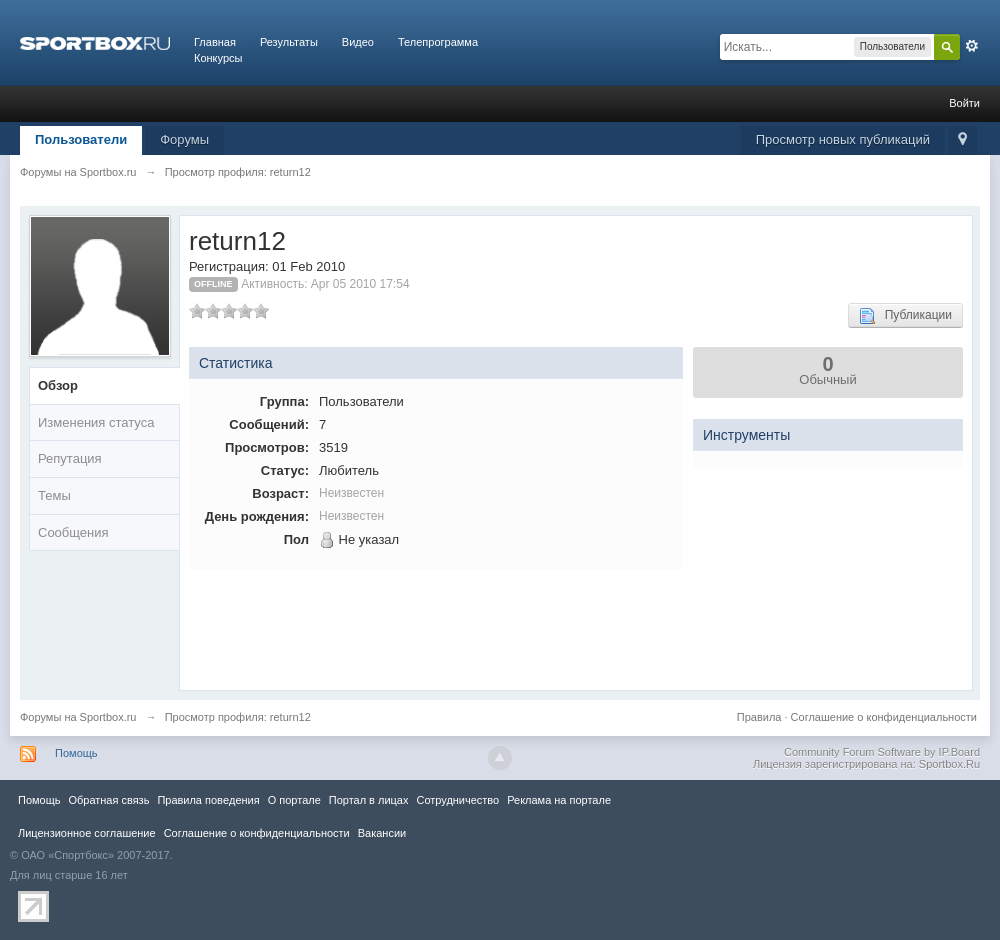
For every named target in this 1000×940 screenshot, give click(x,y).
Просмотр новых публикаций (843, 139)
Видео (358, 42)
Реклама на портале (559, 800)
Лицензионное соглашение (87, 833)
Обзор (58, 385)
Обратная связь (108, 800)
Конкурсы (218, 58)
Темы (54, 495)
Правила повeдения (208, 800)
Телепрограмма (438, 42)
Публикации (905, 316)
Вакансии (382, 833)
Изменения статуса (96, 422)
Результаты (289, 42)
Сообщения (73, 532)
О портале (294, 800)
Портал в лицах (369, 800)
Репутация (70, 458)
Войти (964, 103)
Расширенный (972, 46)
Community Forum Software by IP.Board (882, 752)
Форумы (184, 139)
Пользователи (81, 139)
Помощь (76, 753)
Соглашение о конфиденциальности (884, 717)
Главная (215, 42)
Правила (759, 717)
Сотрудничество (457, 800)
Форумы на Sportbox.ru (78, 717)
